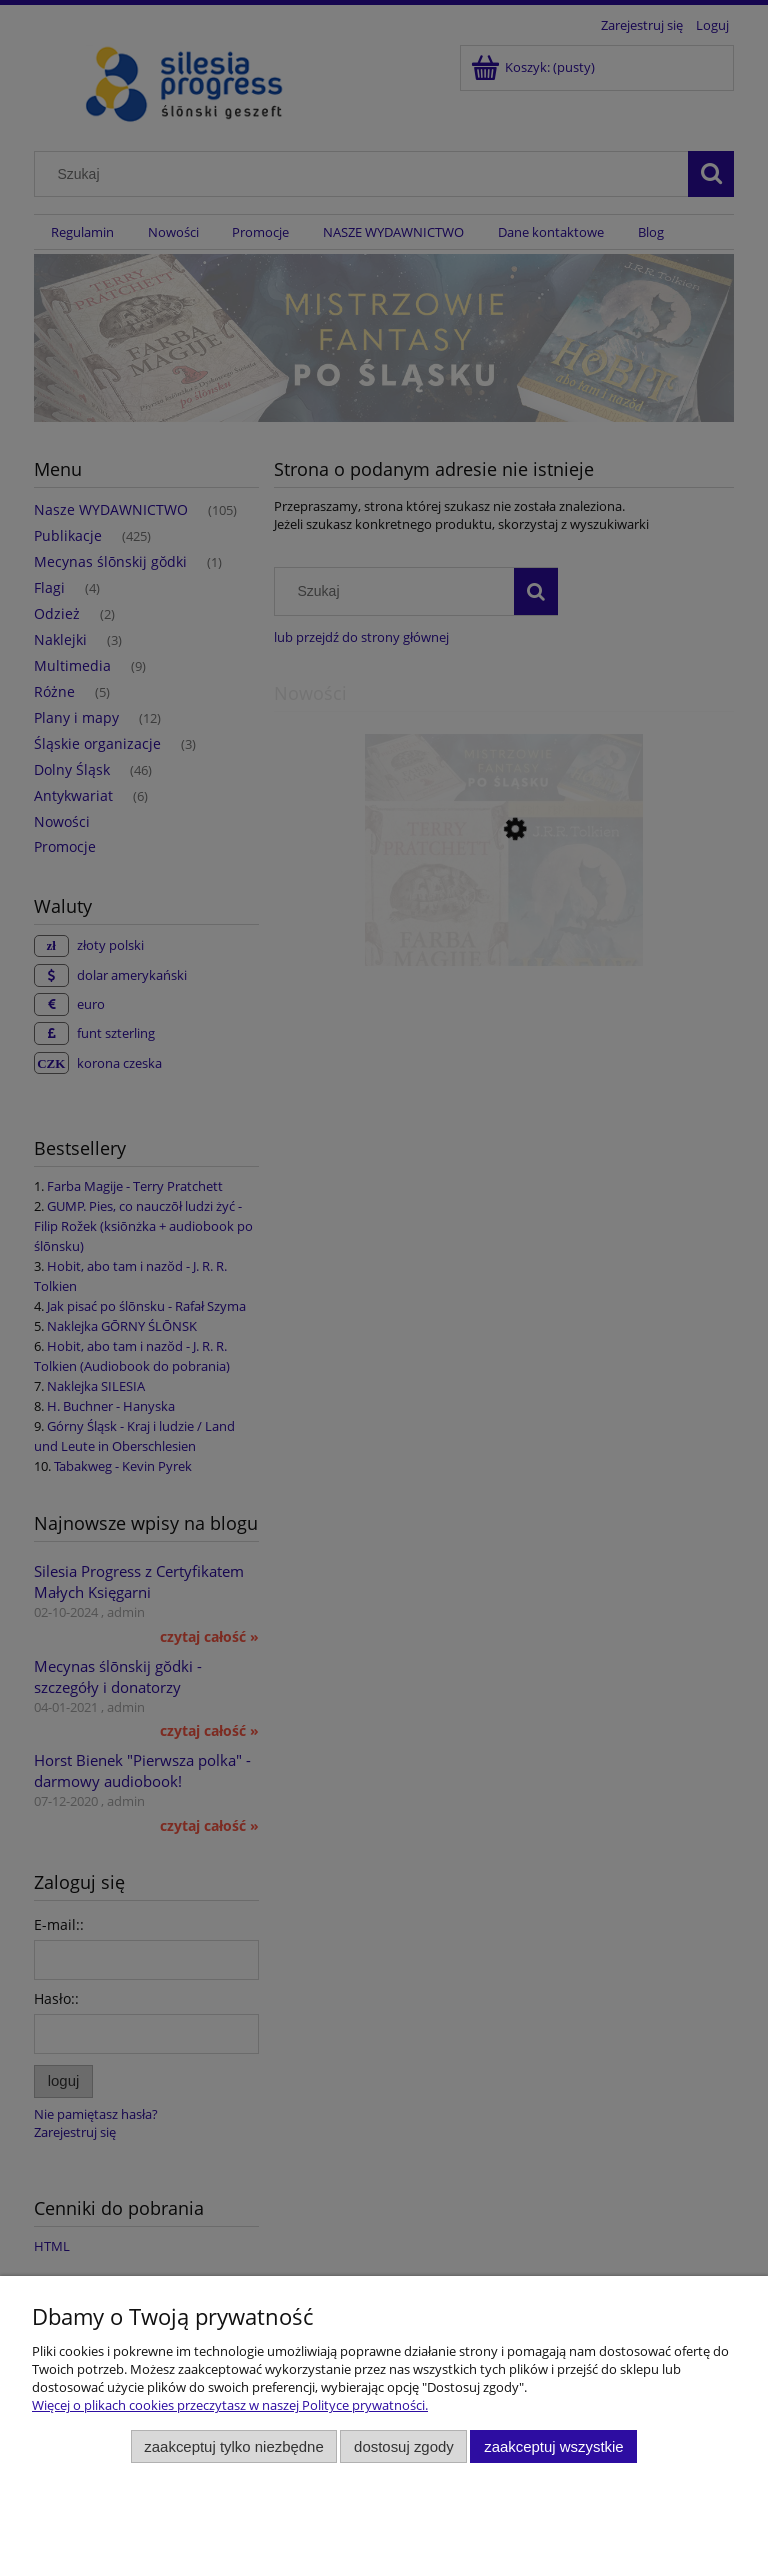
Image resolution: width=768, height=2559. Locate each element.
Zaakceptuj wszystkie (553, 2446)
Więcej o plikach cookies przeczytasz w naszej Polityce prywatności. (230, 2405)
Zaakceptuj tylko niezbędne (233, 2446)
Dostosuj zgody (404, 2446)
